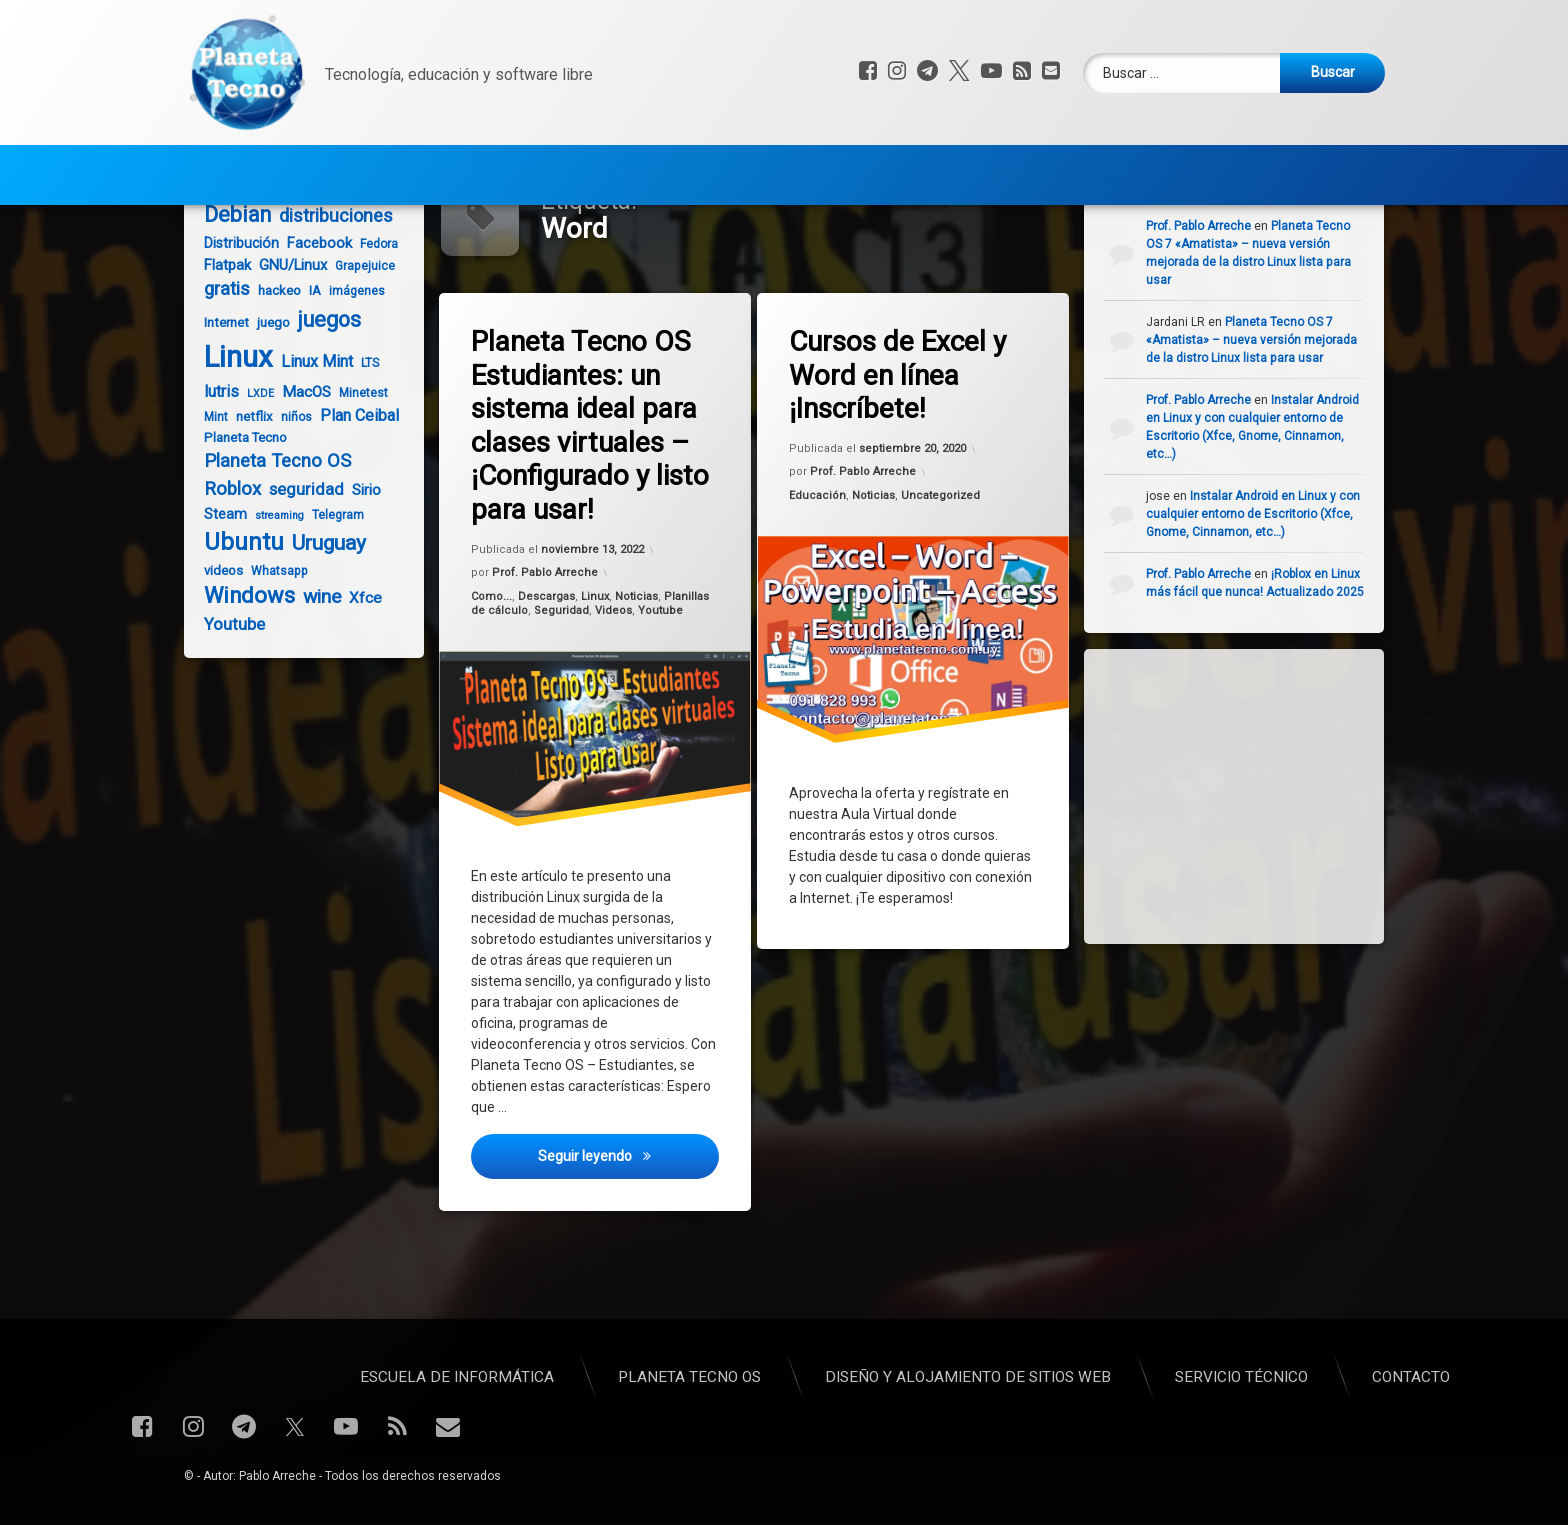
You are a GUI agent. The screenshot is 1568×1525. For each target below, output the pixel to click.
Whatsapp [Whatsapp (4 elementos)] (270, 644)
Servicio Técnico (983, 166)
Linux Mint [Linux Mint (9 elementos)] (308, 434)
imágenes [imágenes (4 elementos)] (348, 364)
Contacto (1132, 166)
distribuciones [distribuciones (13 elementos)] (327, 288)
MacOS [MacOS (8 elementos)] (297, 465)
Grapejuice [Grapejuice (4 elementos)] (356, 339)
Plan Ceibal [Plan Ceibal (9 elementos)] (350, 488)
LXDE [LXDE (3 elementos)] (251, 466)
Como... (493, 672)
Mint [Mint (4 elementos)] (207, 490)
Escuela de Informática (294, 166)
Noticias (637, 668)
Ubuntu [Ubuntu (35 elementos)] (235, 615)
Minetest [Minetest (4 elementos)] (354, 466)
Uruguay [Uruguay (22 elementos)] (320, 615)
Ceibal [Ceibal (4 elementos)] (313, 261)
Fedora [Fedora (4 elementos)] (370, 317)
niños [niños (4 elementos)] (287, 490)
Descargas (548, 670)
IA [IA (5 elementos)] (306, 363)
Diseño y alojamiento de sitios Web (742, 166)
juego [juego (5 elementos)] (264, 395)
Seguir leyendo (630, 1240)
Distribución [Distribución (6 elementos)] (232, 316)
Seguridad (562, 684)
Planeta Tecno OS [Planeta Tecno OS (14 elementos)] (268, 534)
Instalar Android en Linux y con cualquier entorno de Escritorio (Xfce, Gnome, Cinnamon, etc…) (1265, 587)
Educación (819, 571)
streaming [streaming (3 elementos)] (270, 588)
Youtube (661, 681)
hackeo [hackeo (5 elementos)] (270, 363)
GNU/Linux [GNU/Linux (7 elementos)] (284, 338)
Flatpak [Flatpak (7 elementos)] (218, 338)
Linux (595, 669)
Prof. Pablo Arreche (546, 647)
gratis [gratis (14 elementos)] (218, 362)
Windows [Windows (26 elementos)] (240, 668)
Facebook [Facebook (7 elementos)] (310, 316)
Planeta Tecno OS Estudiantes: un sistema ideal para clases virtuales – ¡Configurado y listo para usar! (592, 497)
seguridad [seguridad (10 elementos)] (297, 562)
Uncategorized (941, 567)
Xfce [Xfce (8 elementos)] (356, 671)
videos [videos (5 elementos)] (214, 643)
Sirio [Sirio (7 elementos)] (357, 563)
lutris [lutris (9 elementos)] (212, 464)
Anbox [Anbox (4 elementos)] (212, 261)
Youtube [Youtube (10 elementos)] (225, 697)
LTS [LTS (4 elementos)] (361, 436)
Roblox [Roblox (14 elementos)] (223, 562)
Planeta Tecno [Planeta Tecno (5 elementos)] (236, 510)
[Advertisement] (1266, 867)
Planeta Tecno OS (496, 166)
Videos (613, 683)
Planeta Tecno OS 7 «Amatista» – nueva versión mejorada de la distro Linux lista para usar (1263, 413)
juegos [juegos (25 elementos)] (320, 392)
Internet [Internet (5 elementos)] (217, 395)
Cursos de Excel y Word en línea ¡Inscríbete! (899, 448)
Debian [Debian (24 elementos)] (228, 287)
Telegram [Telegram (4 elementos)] (329, 588)
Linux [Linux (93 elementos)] (229, 430)
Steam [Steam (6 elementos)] (216, 587)
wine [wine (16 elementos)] (313, 669)
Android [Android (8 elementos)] (262, 260)
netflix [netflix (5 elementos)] (245, 489)
